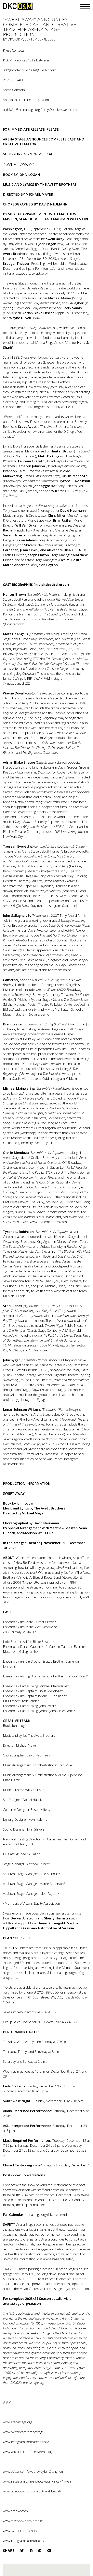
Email (49, 2550)
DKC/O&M (18, 6)
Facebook (31, 2550)
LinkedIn (39, 2550)
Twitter (22, 2550)
